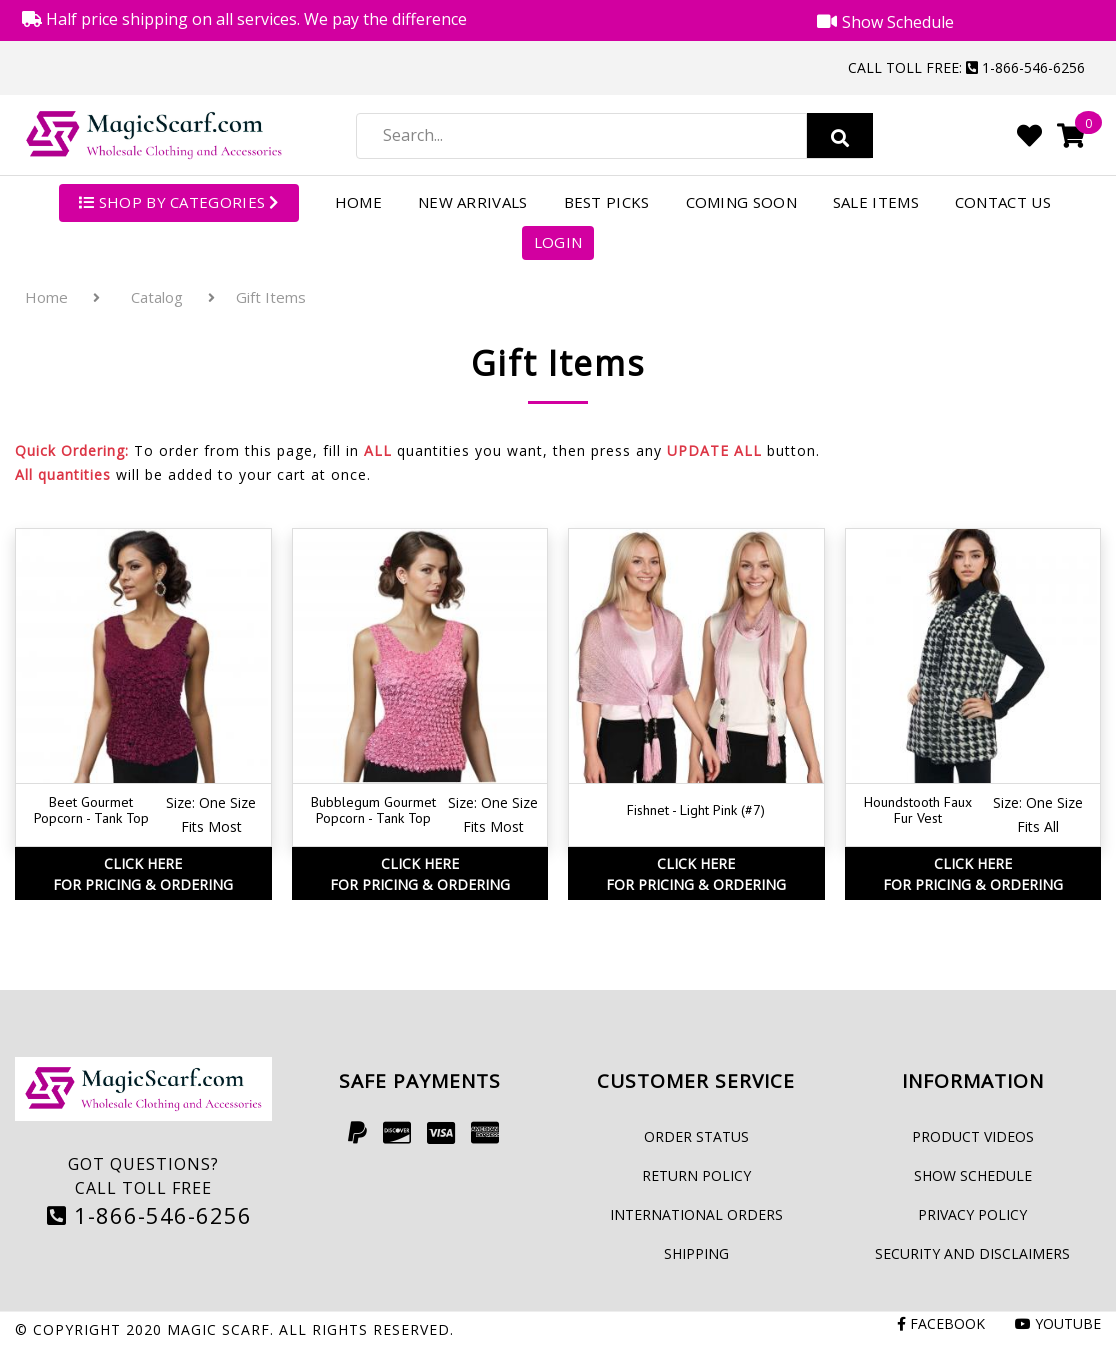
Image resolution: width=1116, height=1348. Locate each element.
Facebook (941, 1323)
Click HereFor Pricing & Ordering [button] (143, 874)
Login (558, 242)
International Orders (696, 1214)
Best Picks (607, 202)
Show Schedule (973, 1175)
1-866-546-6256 (149, 1215)
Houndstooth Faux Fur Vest (918, 810)
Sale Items (876, 202)
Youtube (1058, 1323)
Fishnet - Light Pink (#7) (696, 810)
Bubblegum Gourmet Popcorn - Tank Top (373, 810)
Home (358, 202)
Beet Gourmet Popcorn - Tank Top (91, 810)
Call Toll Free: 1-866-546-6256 (966, 67)
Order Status (696, 1136)
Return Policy (696, 1175)
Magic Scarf (218, 1329)
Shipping (696, 1253)
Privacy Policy (972, 1214)
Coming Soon (741, 202)
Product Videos (973, 1136)
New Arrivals (473, 202)
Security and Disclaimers (972, 1253)
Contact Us (1003, 202)
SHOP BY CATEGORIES (179, 202)
